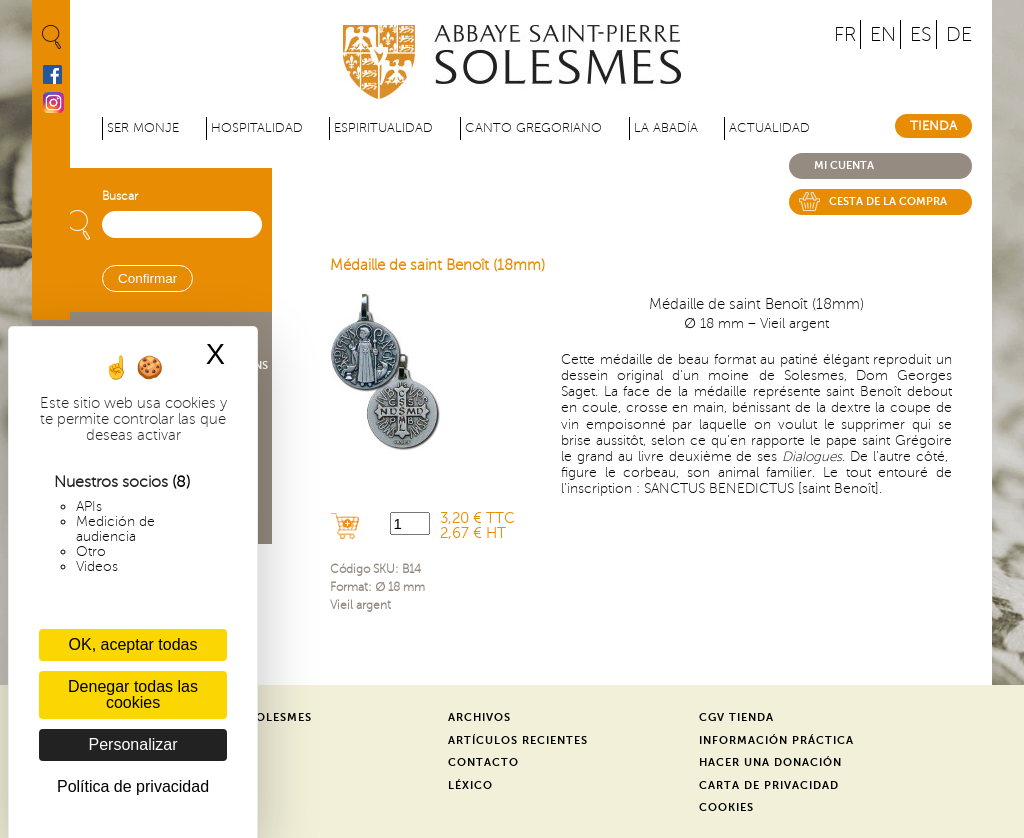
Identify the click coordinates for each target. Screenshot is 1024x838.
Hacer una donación (770, 762)
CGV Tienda (736, 717)
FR (845, 34)
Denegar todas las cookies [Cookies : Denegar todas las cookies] (133, 694)
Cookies (726, 807)
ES (921, 34)
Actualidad (769, 128)
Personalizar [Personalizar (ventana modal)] (133, 744)
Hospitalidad (257, 128)
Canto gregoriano (533, 128)
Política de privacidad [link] (133, 786)
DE (959, 34)
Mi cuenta (844, 165)
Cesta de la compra (888, 201)
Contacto (483, 762)
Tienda (933, 126)
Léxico (470, 785)
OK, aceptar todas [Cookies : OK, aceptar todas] (133, 644)
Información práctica (776, 740)
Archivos (479, 717)
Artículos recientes (518, 740)
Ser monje (143, 128)
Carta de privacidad (769, 785)
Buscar (120, 196)
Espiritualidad (383, 128)
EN (883, 34)
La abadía (666, 128)
